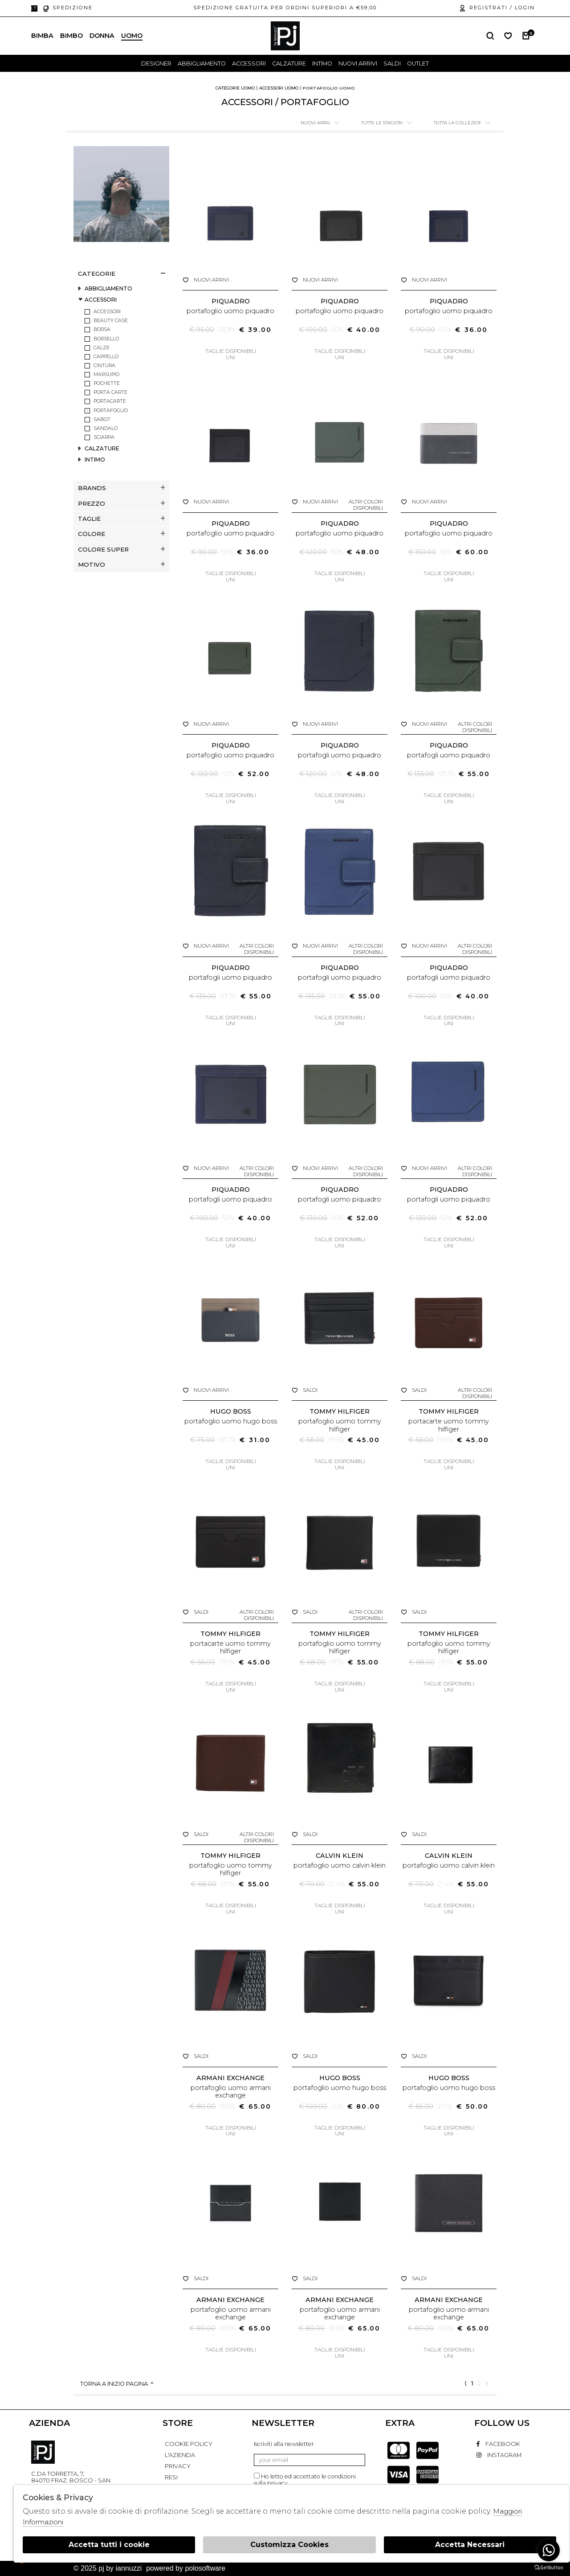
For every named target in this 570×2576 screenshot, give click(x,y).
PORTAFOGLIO (111, 410)
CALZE (102, 348)
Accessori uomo (278, 88)
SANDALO (106, 428)
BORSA (102, 329)
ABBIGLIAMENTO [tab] (108, 289)
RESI (171, 2477)
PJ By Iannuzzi (43, 2452)
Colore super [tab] (121, 549)
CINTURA (104, 365)
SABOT (102, 419)
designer (156, 63)
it (34, 8)
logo (285, 35)
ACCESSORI (107, 312)
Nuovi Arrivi (357, 63)
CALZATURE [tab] (102, 449)
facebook (498, 2444)
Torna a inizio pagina (117, 2383)
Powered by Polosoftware (185, 2568)
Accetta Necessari (470, 2544)
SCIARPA (104, 437)
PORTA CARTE (110, 392)
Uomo (131, 36)
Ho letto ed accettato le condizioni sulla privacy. (305, 2479)
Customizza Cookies (289, 2544)
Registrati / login (497, 7)
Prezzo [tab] (121, 503)
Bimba (42, 36)
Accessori (249, 63)
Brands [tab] (121, 487)
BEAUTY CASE (111, 320)
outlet (418, 63)
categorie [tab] (121, 273)
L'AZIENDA (180, 2455)
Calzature (289, 63)
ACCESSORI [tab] (101, 300)
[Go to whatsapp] (548, 2550)
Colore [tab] (121, 533)
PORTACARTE (110, 401)
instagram (498, 2455)
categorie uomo (235, 88)
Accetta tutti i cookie (109, 2544)
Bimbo (71, 36)
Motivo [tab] (121, 564)
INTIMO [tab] (95, 460)
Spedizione (67, 8)
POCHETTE (107, 383)
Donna (102, 36)
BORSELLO (106, 339)
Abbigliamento (202, 63)
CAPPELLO (106, 357)
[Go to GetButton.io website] (548, 2567)
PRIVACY (178, 2466)
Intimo (322, 63)
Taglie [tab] (121, 518)
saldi (392, 63)
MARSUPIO (106, 374)
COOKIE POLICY (188, 2444)
